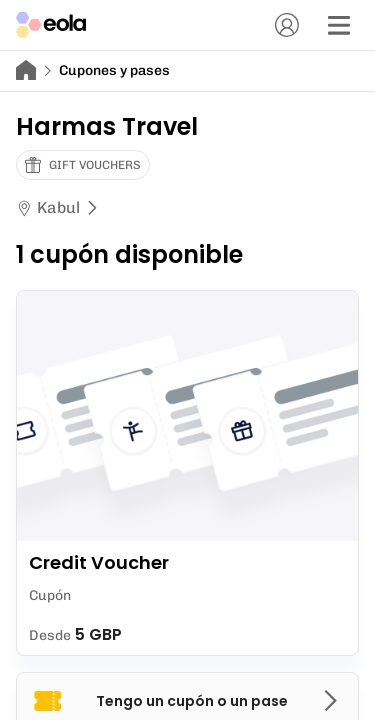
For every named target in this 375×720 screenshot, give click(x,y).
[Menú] (339, 25)
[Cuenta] (287, 25)
